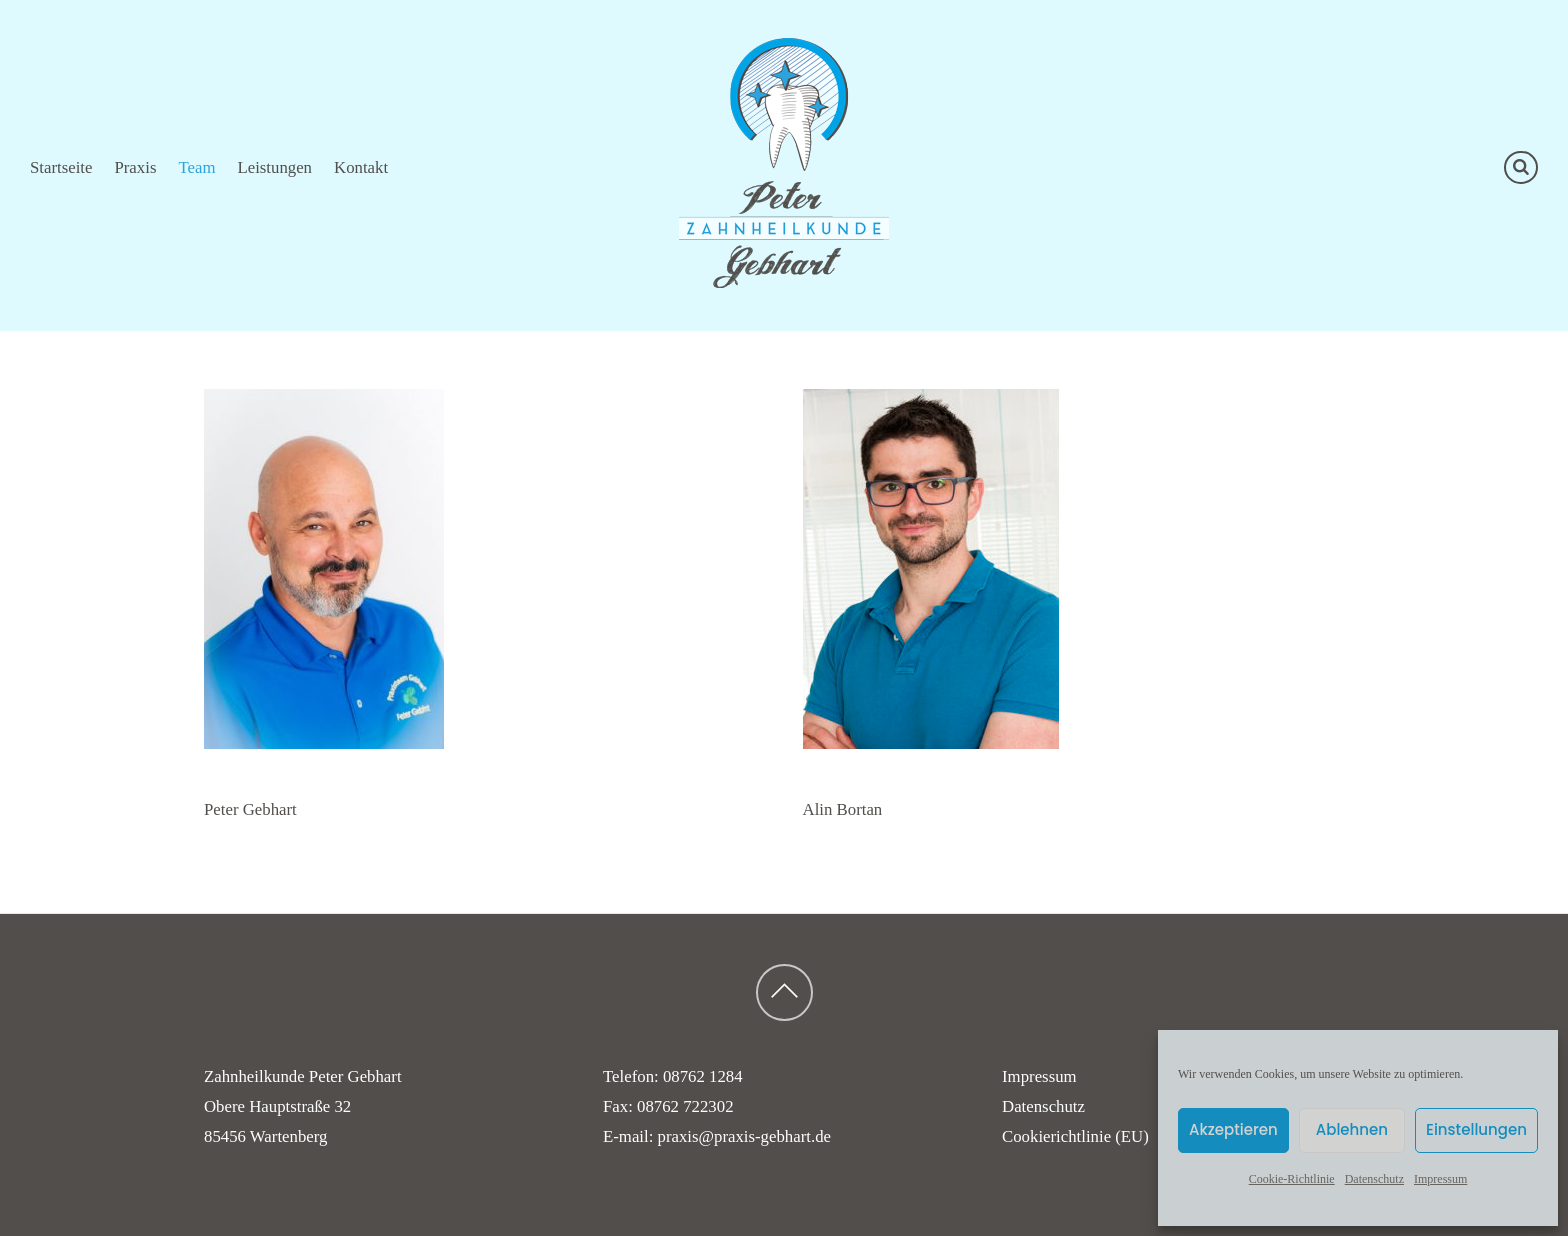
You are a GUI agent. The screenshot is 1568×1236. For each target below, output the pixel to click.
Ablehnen (1352, 1129)
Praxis (135, 167)
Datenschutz (1374, 1179)
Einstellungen (1476, 1129)
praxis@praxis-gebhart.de (744, 1136)
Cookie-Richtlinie (1292, 1179)
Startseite (61, 167)
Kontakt (361, 167)
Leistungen (274, 167)
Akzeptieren (1233, 1129)
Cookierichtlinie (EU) (1075, 1136)
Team (196, 167)
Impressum (1440, 1179)
